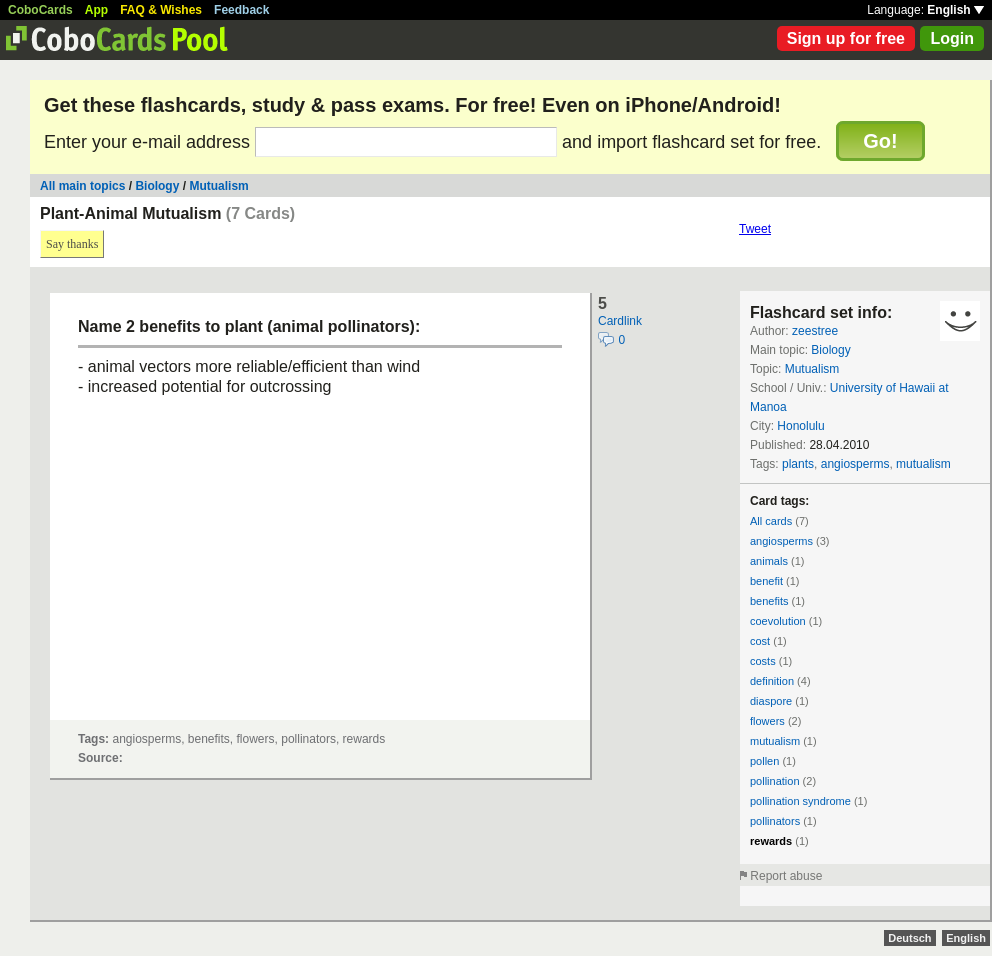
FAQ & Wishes (161, 10)
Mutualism (218, 186)
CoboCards (40, 10)
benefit (766, 581)
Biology (157, 186)
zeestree (815, 331)
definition (772, 681)
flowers (767, 721)
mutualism (923, 464)
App (96, 10)
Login (952, 38)
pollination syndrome (800, 801)
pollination (775, 781)
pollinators (775, 821)
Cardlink (620, 321)
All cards (771, 521)
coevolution (778, 621)
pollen (764, 761)
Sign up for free (846, 38)
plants (798, 464)
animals (769, 561)
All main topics (82, 186)
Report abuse (786, 876)
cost (760, 641)
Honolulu (800, 426)
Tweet (755, 229)
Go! (880, 141)
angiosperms (855, 464)
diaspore (771, 701)
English (955, 10)
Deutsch (909, 938)
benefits (769, 601)
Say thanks (72, 244)
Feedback (241, 10)
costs (763, 661)
